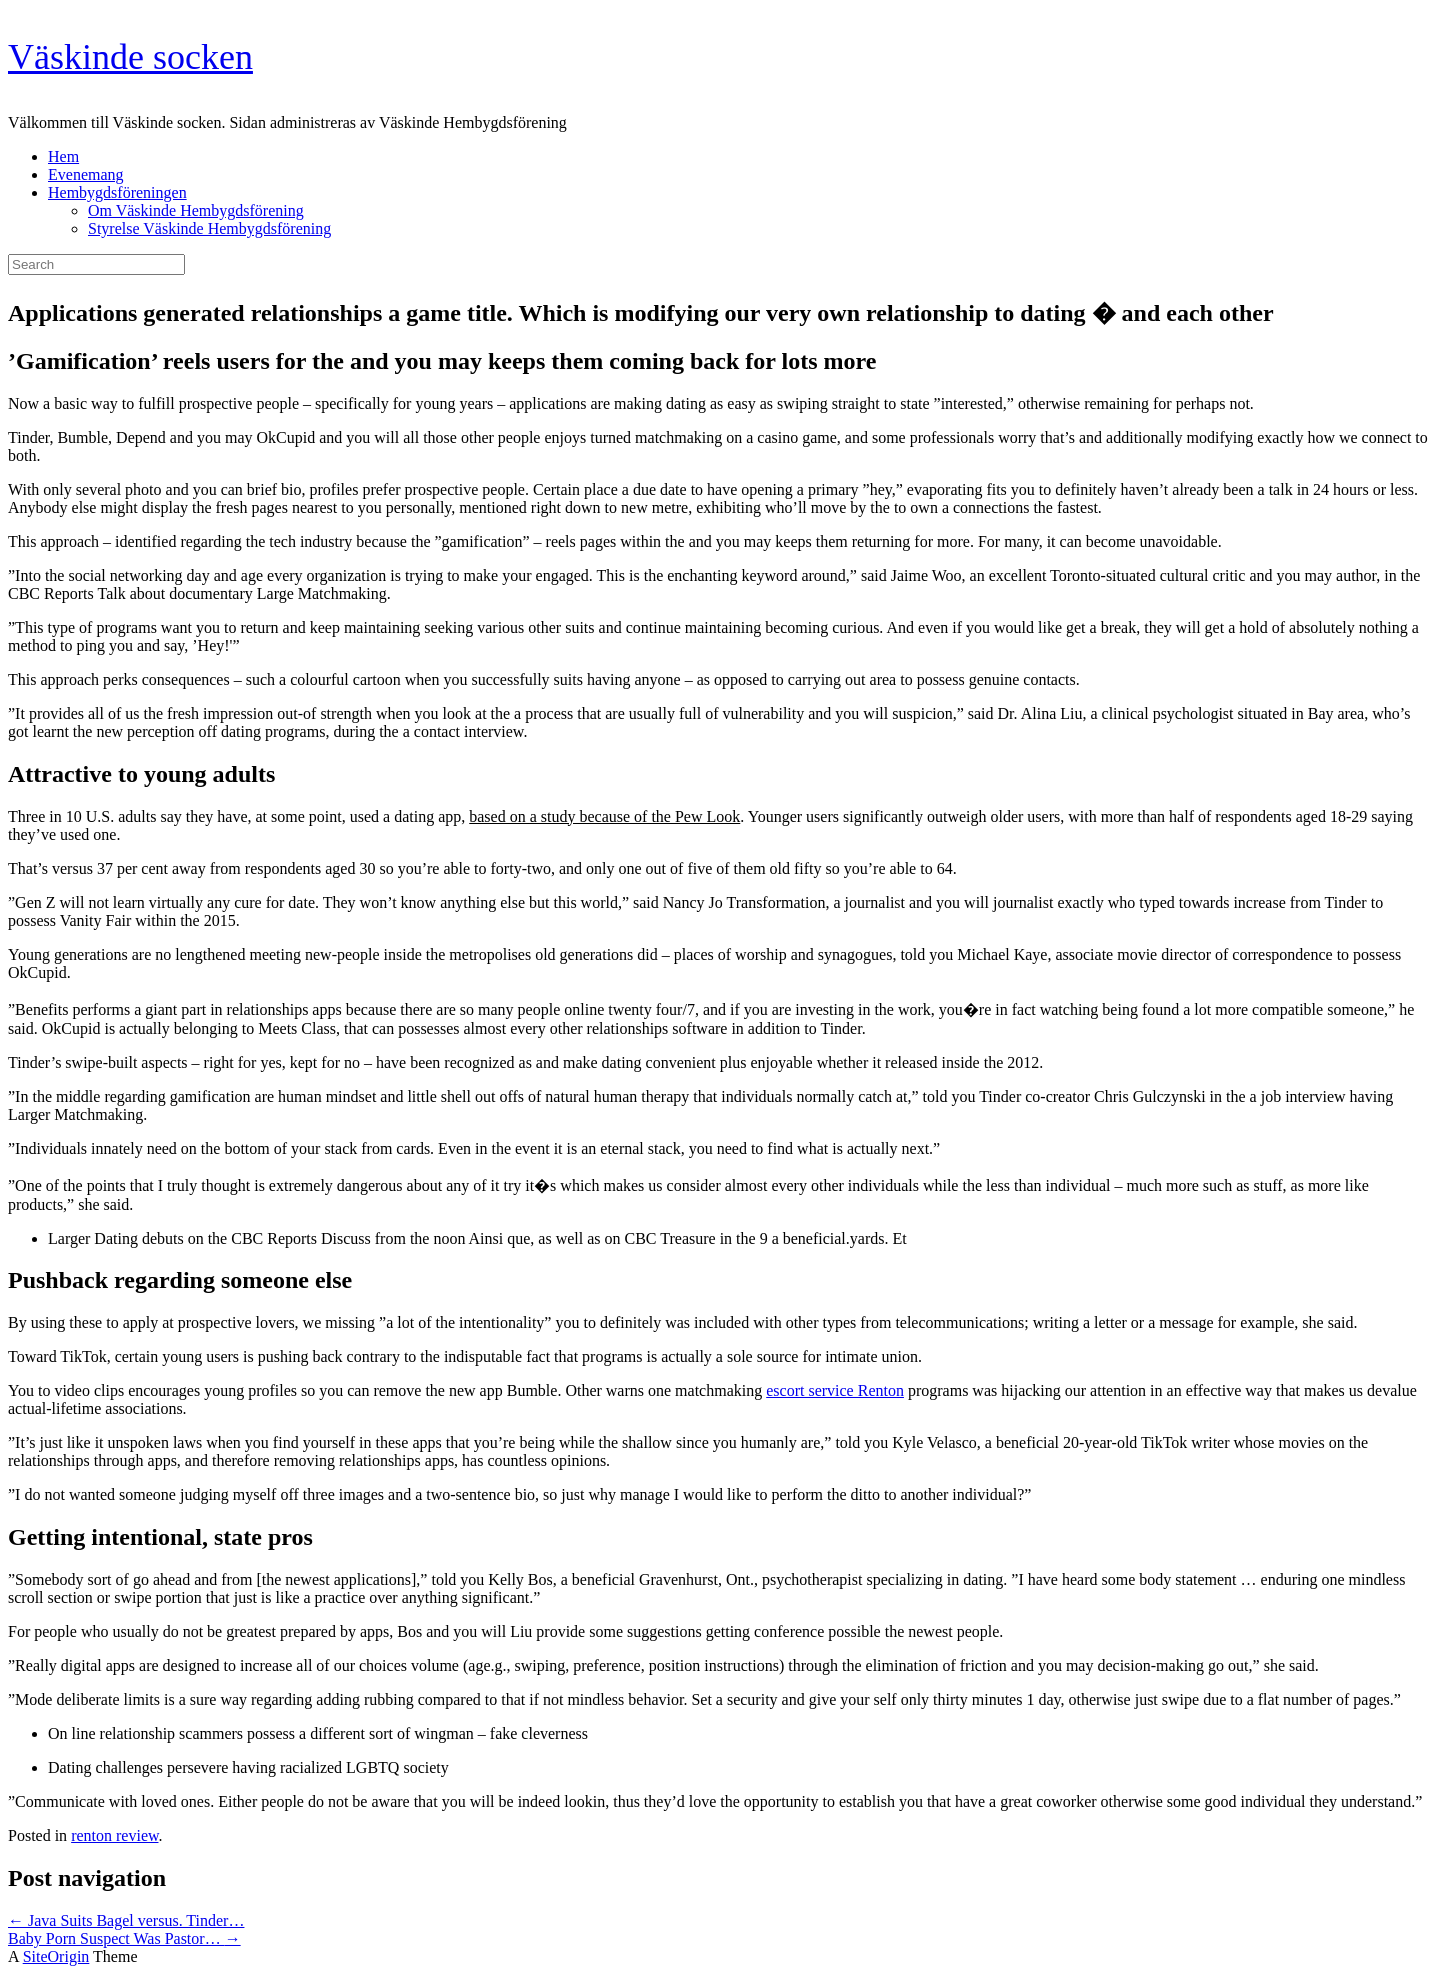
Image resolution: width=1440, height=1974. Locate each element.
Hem (63, 156)
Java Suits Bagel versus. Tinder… (126, 1920)
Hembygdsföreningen (117, 192)
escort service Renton (835, 1390)
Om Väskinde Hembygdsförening (196, 210)
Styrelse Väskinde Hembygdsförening (209, 228)
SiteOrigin (56, 1956)
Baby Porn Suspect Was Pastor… (124, 1938)
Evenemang (86, 174)
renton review (114, 1835)
